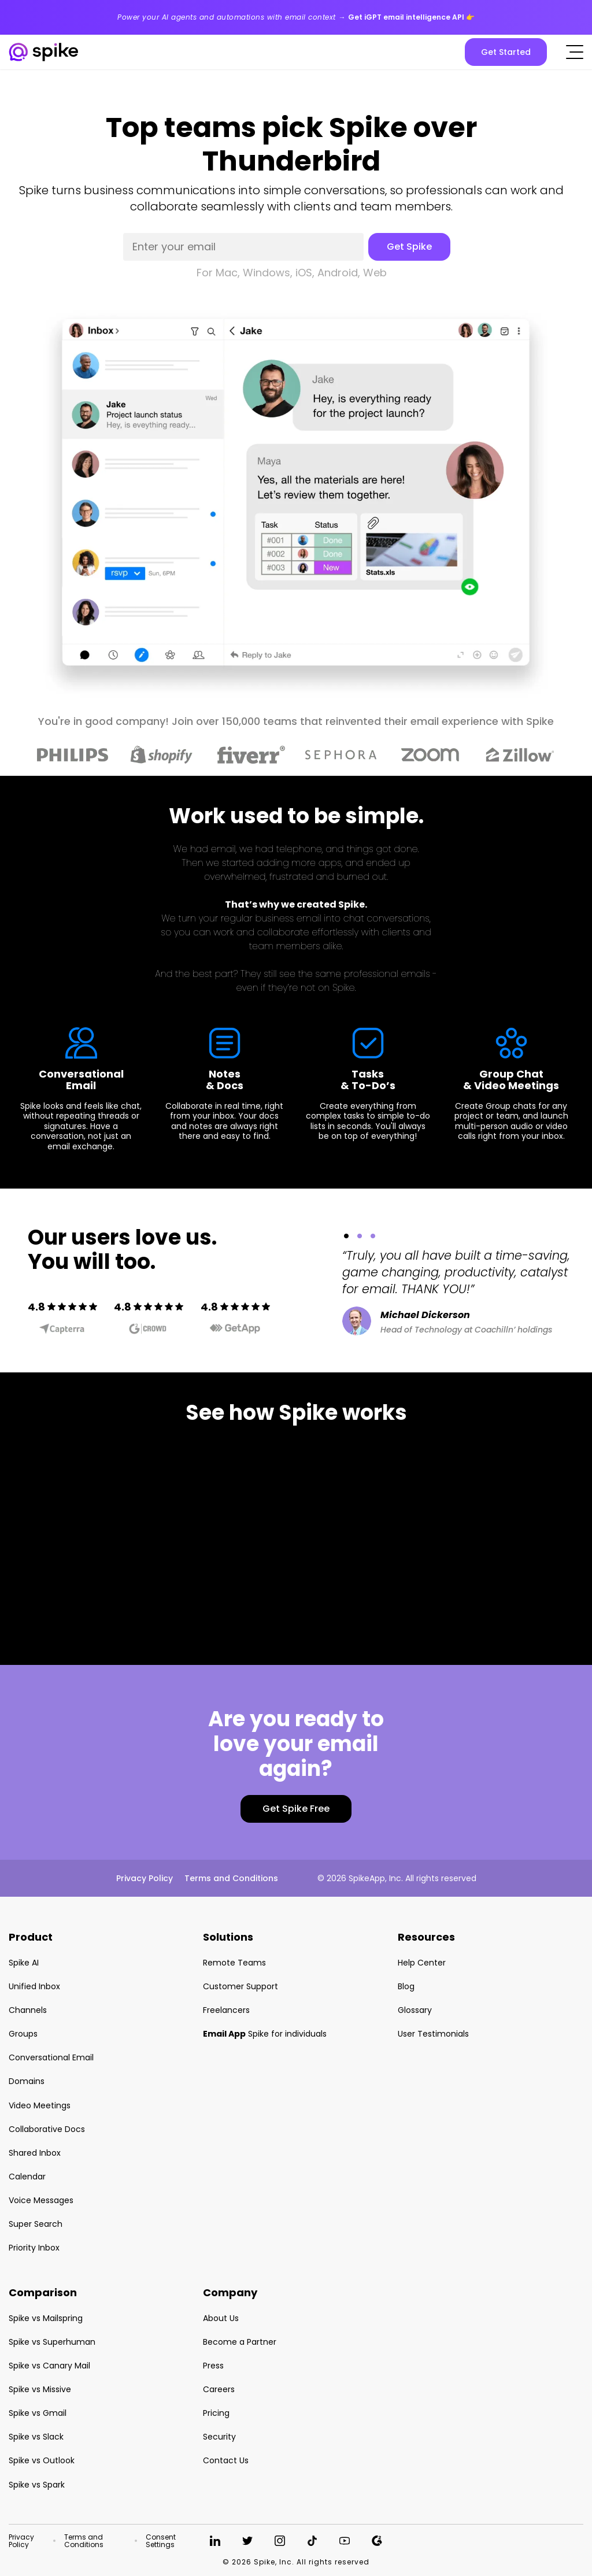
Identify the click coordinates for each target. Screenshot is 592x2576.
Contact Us (226, 2460)
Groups (23, 2034)
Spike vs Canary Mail (49, 2365)
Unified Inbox (34, 1986)
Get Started (506, 52)
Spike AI (24, 1962)
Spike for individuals (265, 2034)
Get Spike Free (296, 1808)
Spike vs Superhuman (52, 2342)
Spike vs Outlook (42, 2460)
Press (213, 2365)
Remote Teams (234, 1962)
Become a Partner (239, 2342)
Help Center (422, 1962)
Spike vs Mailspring (46, 2318)
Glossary (415, 2010)
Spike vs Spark (37, 2484)
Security (219, 2436)
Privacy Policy (144, 1878)
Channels (28, 2010)
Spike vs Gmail (37, 2413)
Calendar (27, 2176)
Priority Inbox (34, 2247)
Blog (406, 1986)
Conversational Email (51, 2057)
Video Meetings (40, 2105)
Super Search (35, 2224)
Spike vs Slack (36, 2436)
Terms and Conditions (231, 1878)
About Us (221, 2318)
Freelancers (226, 2010)
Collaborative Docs (47, 2129)
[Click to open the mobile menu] (574, 52)
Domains (27, 2081)
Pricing (216, 2413)
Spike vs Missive (40, 2389)
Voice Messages (41, 2200)
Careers (219, 2389)
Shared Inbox (35, 2153)
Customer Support (240, 1986)
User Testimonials (433, 2034)
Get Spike (409, 246)
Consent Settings (161, 2541)
